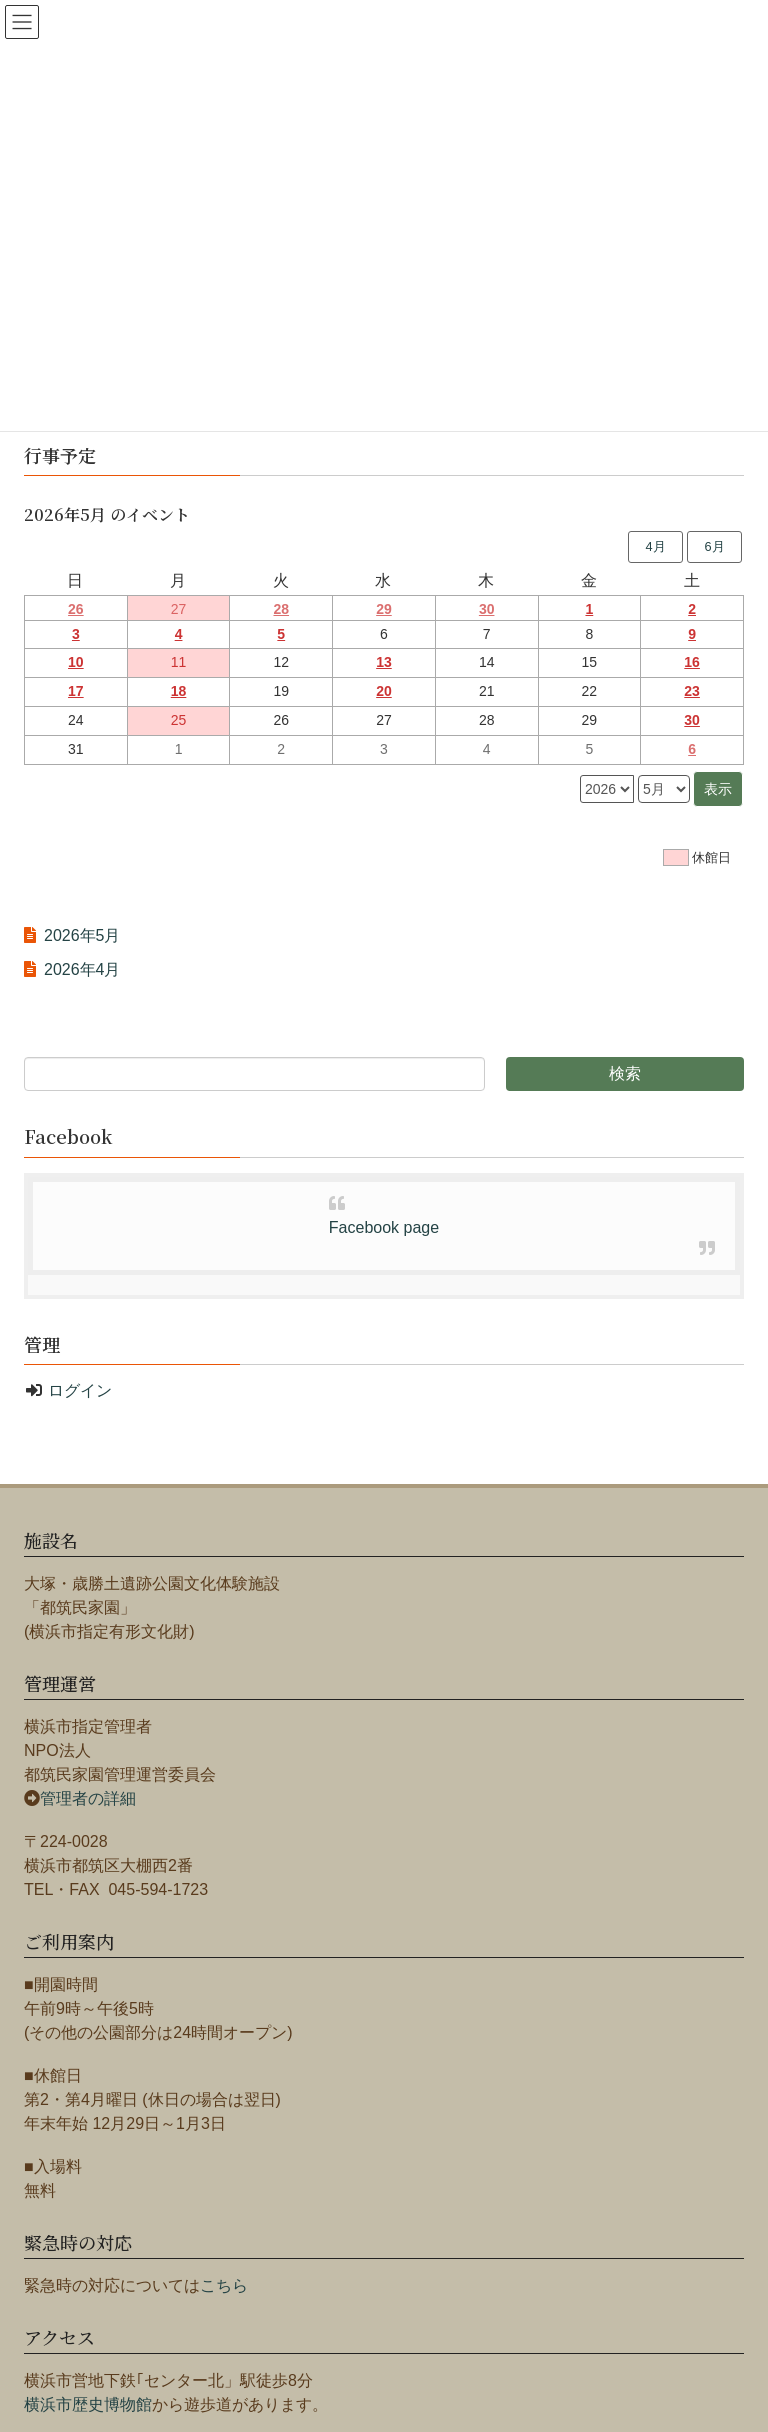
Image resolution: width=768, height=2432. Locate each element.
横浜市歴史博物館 (88, 2404)
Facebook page (384, 1227)
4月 (655, 546)
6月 (714, 546)
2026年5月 (82, 935)
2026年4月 (82, 969)
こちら (224, 2285)
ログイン (80, 1390)
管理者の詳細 (88, 1798)
